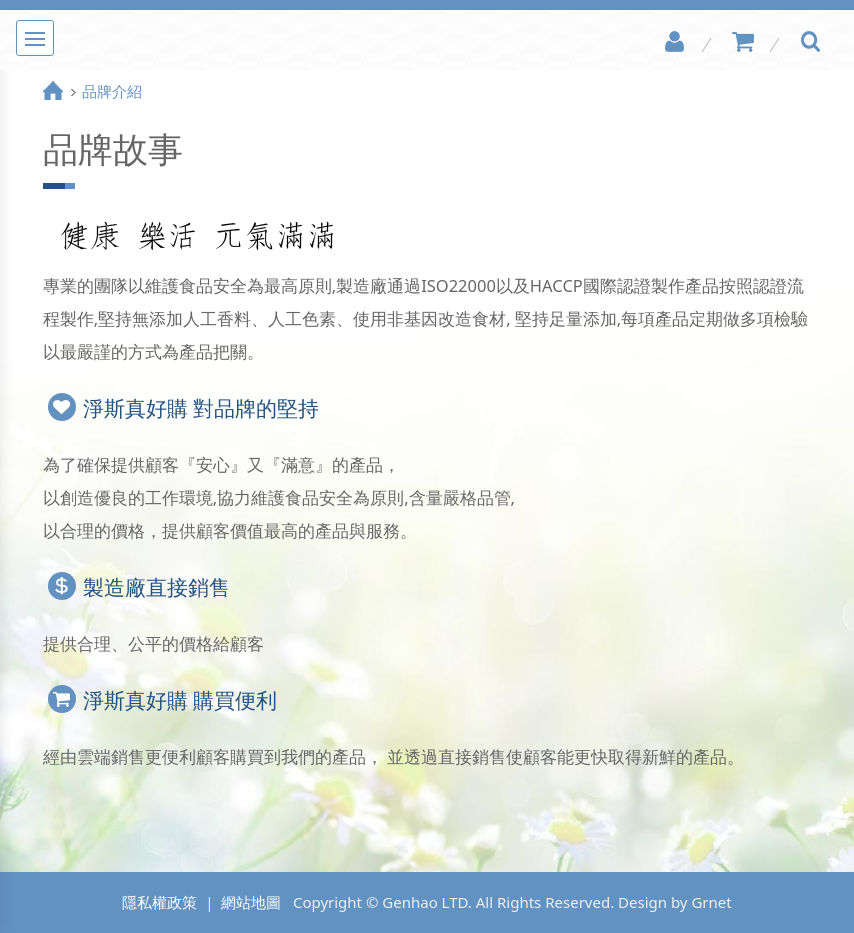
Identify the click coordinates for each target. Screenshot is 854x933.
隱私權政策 (159, 902)
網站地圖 (251, 902)
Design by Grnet (675, 902)
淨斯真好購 (427, 40)
